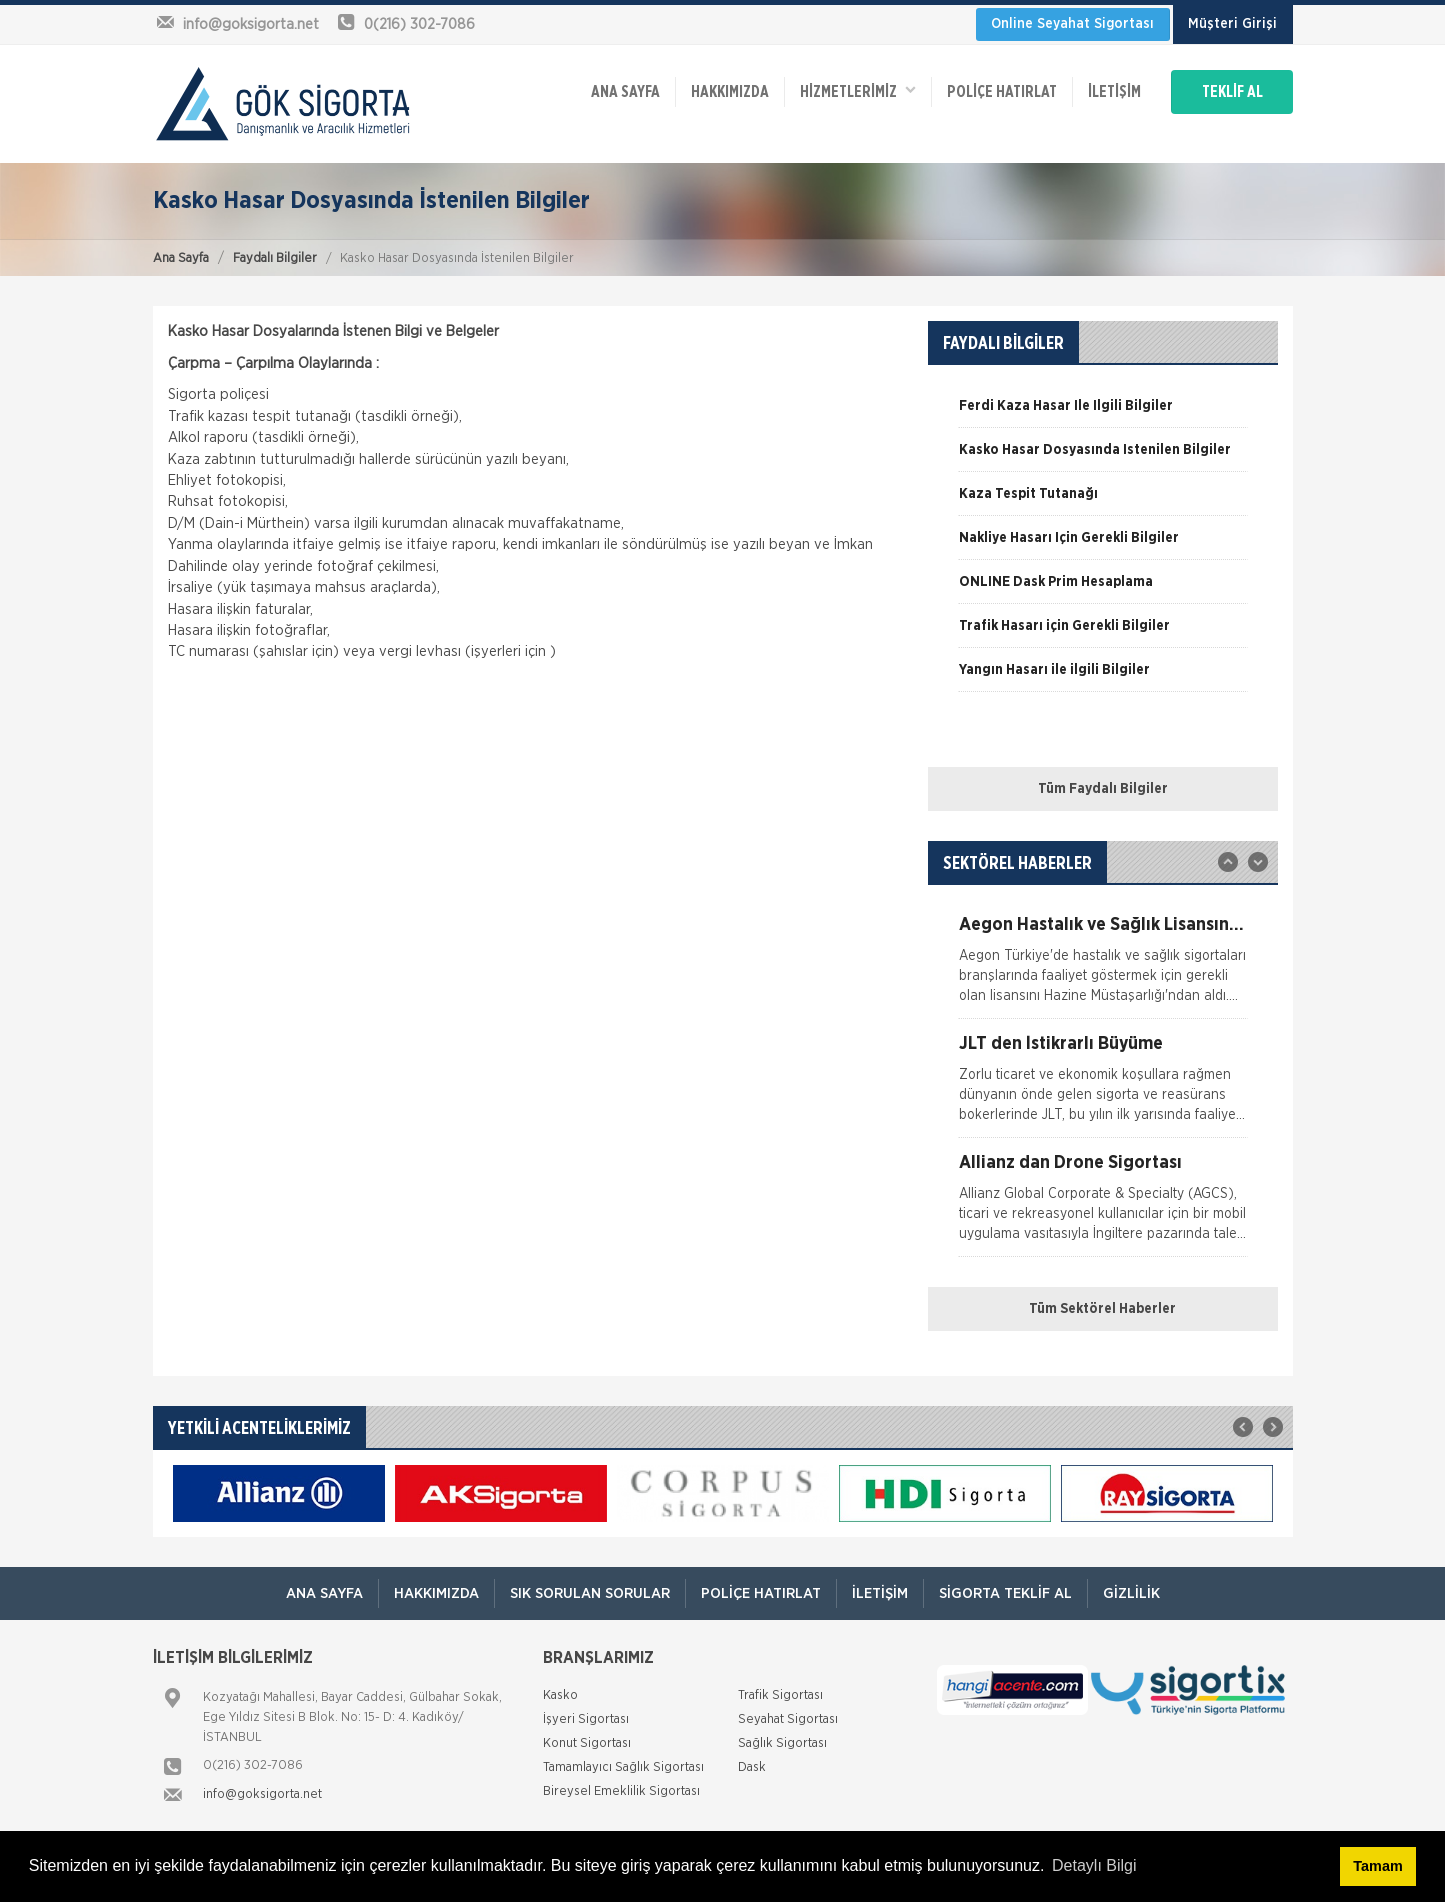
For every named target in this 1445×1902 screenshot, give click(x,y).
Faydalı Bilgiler (275, 258)
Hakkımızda (730, 92)
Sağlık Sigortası (782, 1743)
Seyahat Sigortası (788, 1719)
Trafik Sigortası (780, 1695)
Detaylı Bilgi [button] (1094, 1865)
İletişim (1114, 92)
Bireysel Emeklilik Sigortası (621, 1791)
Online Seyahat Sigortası (1072, 24)
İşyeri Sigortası (586, 1719)
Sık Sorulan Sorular (590, 1593)
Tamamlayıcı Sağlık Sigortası (623, 1767)
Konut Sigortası (587, 1743)
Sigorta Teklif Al (1005, 1593)
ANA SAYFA (625, 92)
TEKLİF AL (1232, 92)
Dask (752, 1767)
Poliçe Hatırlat (1002, 92)
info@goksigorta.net (262, 1794)
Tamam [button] (1377, 1866)
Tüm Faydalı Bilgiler (1103, 789)
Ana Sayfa (181, 258)
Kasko (560, 1695)
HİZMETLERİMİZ (858, 90)
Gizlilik (1131, 1593)
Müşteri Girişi (1232, 24)
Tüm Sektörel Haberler (1102, 1309)
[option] (1103, 413)
